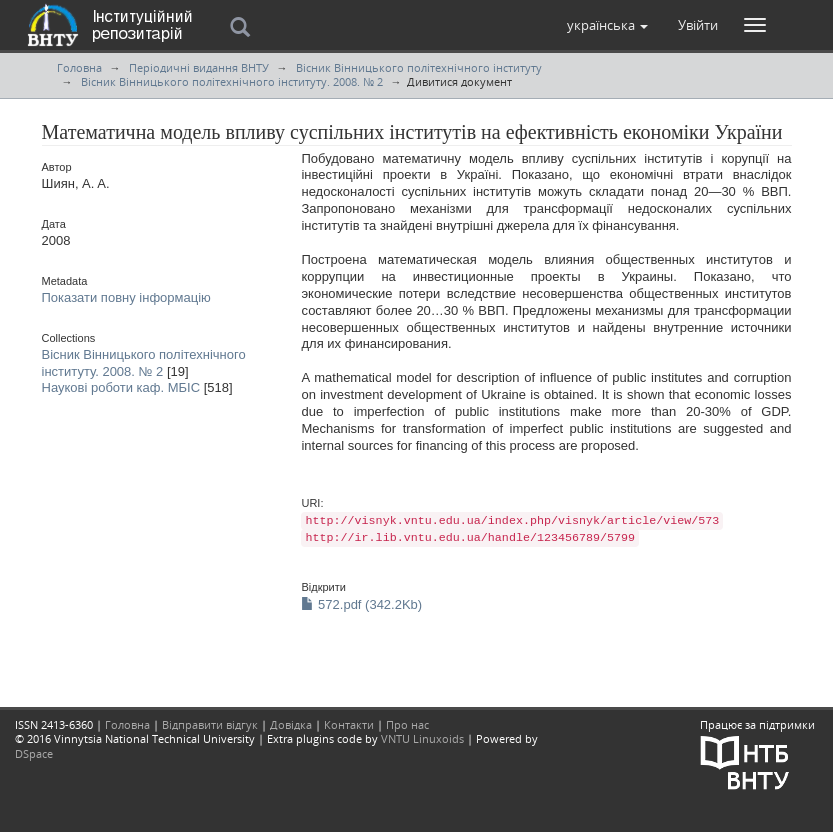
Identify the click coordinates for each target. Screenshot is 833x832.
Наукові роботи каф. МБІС (121, 387)
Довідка (291, 724)
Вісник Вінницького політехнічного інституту (419, 67)
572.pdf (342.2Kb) (361, 604)
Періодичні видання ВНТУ (199, 67)
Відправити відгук (210, 724)
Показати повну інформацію (126, 297)
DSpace (34, 753)
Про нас (407, 724)
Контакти (349, 724)
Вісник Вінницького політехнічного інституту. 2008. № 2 (232, 81)
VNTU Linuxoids (422, 738)
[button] (607, 25)
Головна (79, 67)
